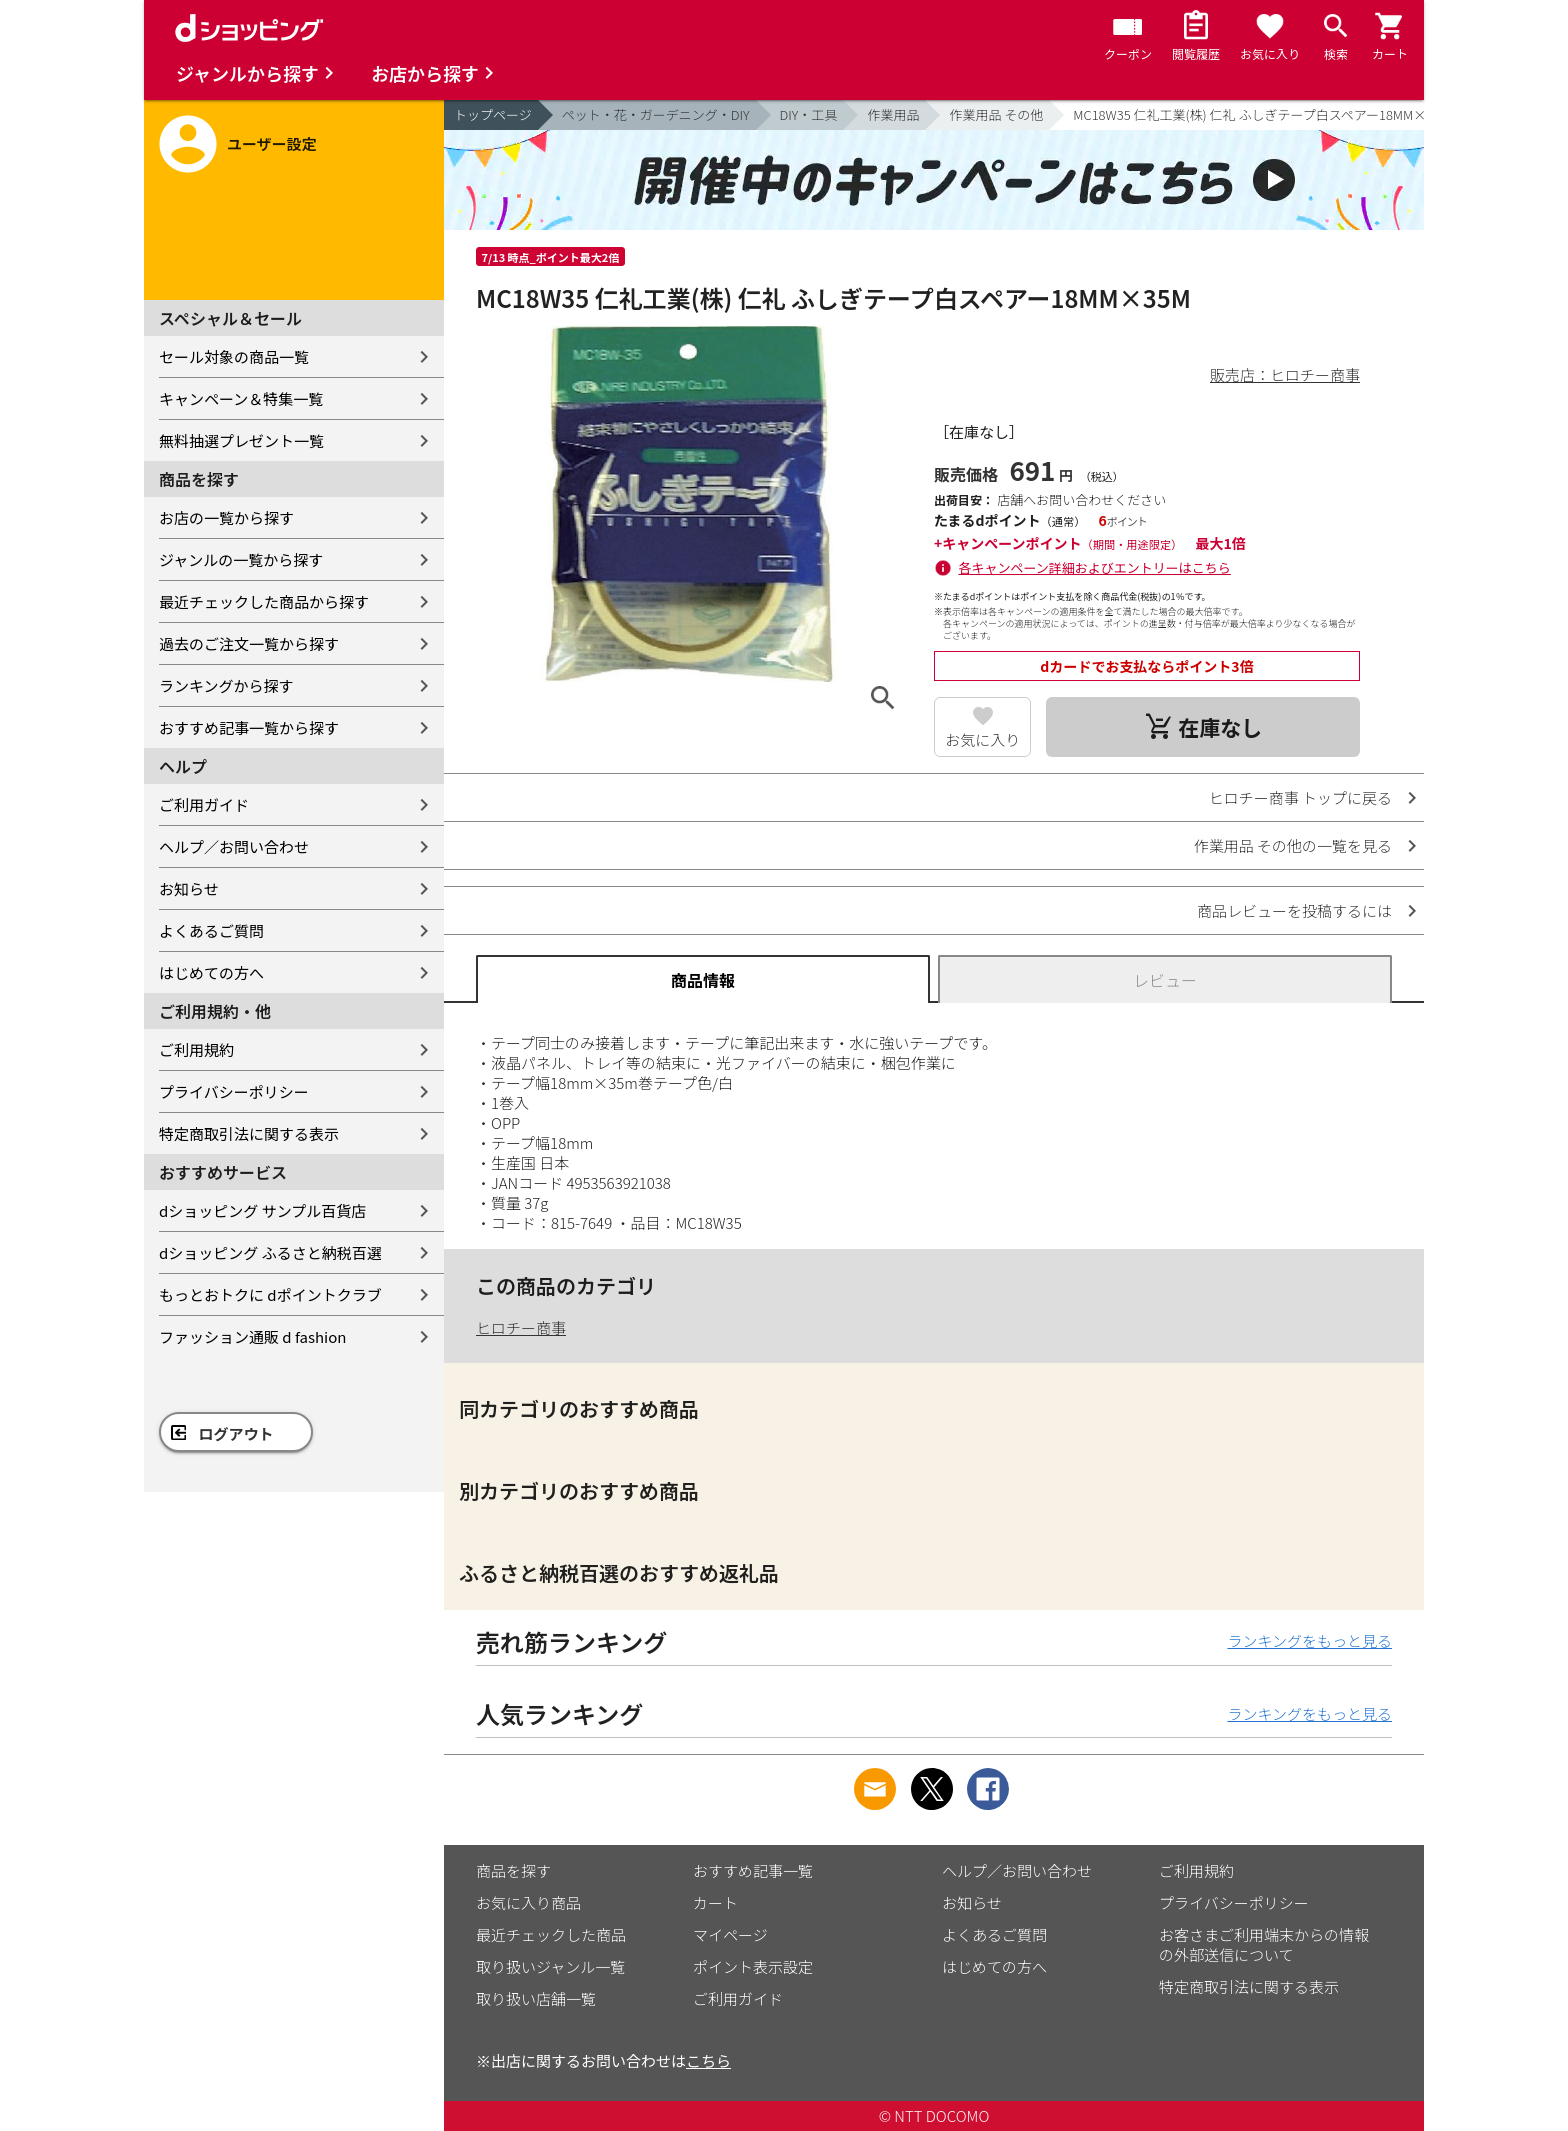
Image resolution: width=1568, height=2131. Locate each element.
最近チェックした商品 (551, 1934)
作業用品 (893, 114)
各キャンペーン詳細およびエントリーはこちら (1095, 567)
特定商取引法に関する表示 (249, 1133)
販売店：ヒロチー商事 (1285, 374)
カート (715, 1902)
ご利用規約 (196, 1049)
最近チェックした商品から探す (264, 601)
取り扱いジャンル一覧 (550, 1966)
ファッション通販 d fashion (252, 1336)
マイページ (730, 1934)
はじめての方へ (211, 972)
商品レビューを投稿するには (1294, 910)
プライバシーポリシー (234, 1091)
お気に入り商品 (528, 1902)
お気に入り (982, 739)
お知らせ (189, 888)
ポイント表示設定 (753, 1966)
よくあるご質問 (211, 930)
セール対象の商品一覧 (234, 356)
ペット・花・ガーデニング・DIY (656, 114)
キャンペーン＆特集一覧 (241, 398)
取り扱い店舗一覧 (536, 1998)
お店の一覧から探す (226, 517)
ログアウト (236, 1433)
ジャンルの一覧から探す (241, 559)
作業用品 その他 (996, 114)
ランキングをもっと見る (1309, 1640)
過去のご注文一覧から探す (249, 643)
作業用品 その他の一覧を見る (1293, 845)
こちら (708, 2060)
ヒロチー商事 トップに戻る (1300, 797)
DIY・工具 (809, 114)
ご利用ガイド (204, 804)
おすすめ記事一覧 (753, 1870)
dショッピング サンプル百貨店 (262, 1210)
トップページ (493, 114)
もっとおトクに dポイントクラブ (270, 1294)
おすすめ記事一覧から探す (249, 727)
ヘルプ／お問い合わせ (234, 846)
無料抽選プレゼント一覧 (241, 440)
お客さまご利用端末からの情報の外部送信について (1264, 1944)
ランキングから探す (226, 685)
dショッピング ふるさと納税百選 (270, 1252)
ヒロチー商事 (521, 1327)
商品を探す (513, 1870)
